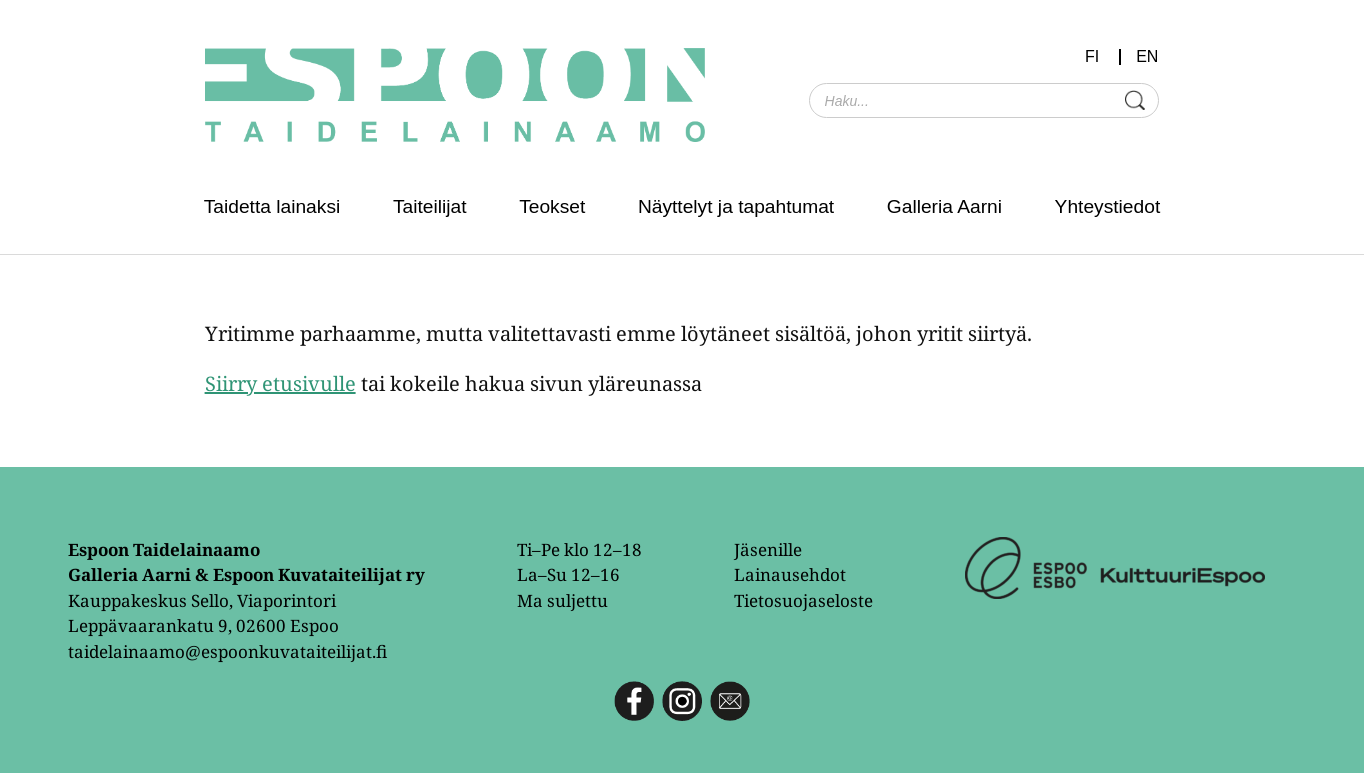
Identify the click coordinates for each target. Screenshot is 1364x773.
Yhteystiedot (1108, 206)
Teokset (552, 206)
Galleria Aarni (944, 206)
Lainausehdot (790, 574)
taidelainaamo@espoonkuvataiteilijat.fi (227, 651)
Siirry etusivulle (280, 383)
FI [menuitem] (1092, 57)
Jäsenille (768, 549)
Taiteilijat (430, 206)
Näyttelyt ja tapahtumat (736, 206)
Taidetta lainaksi (272, 206)
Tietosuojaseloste (803, 600)
